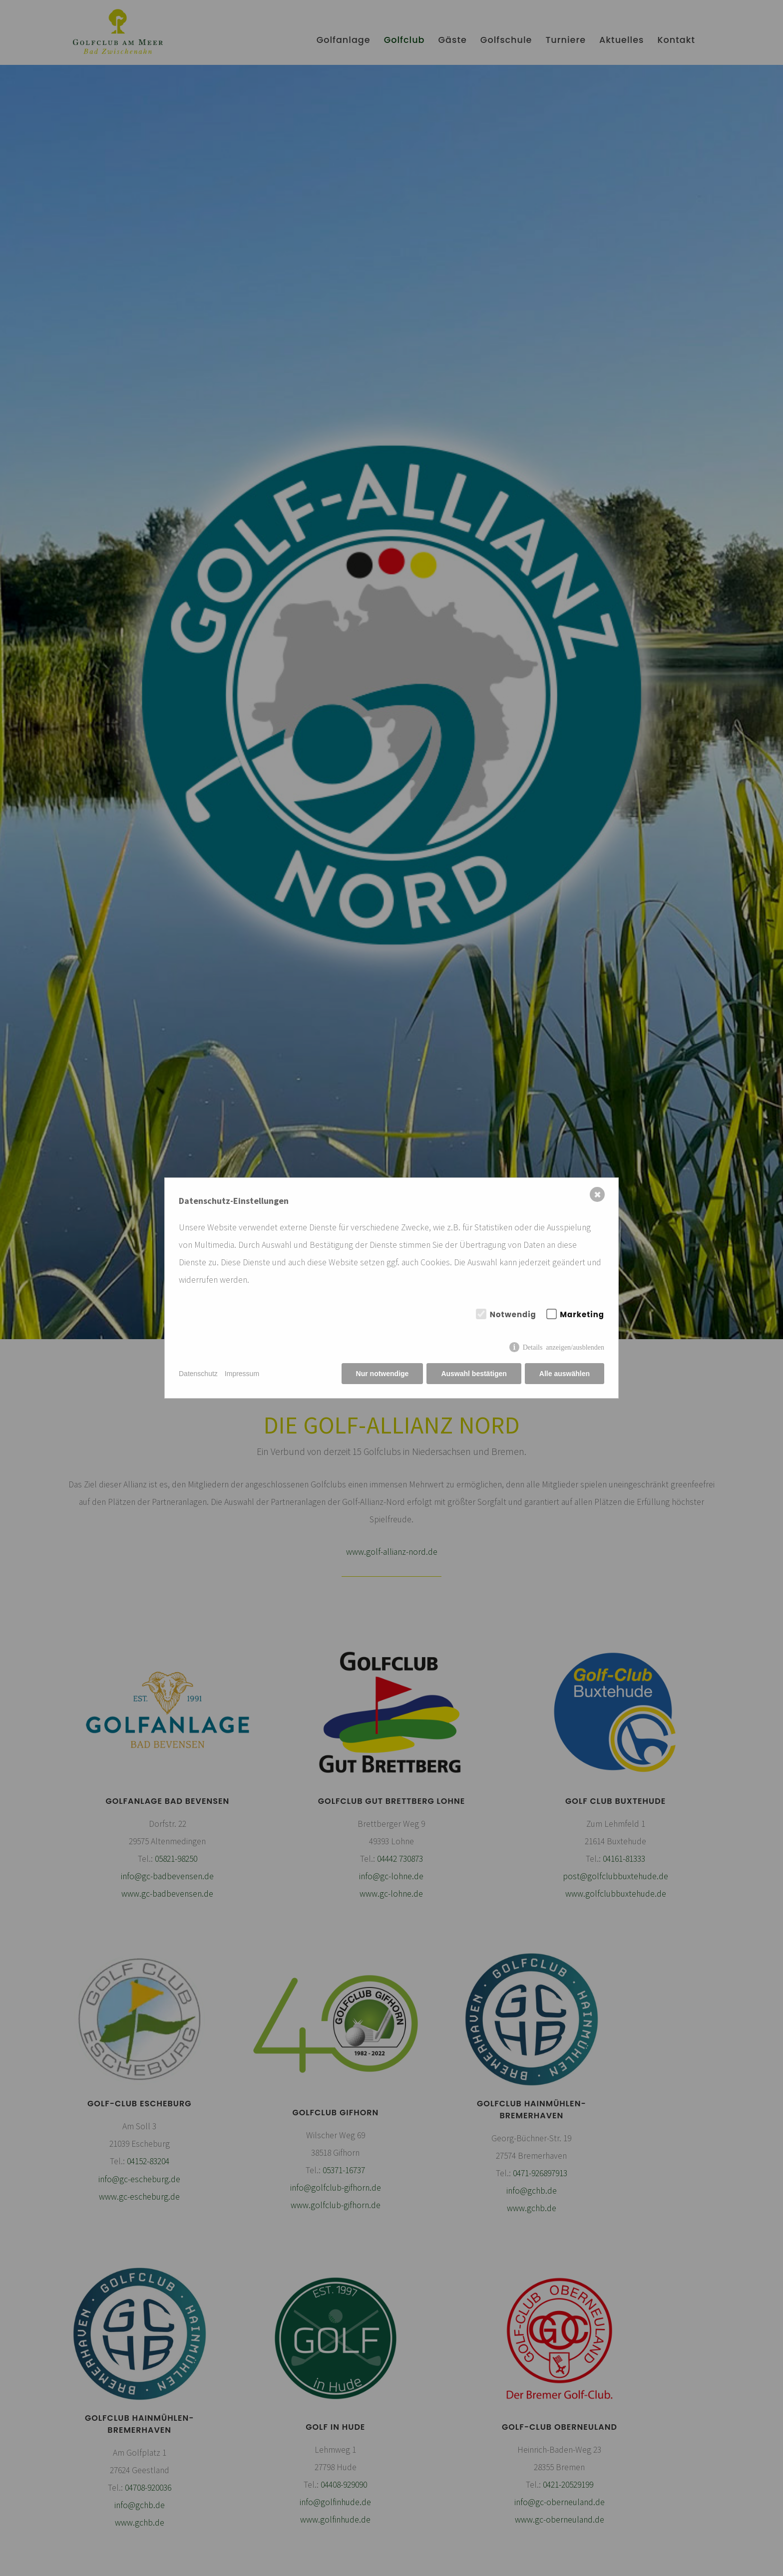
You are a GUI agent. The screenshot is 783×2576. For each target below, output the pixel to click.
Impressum (242, 1374)
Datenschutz (198, 1374)
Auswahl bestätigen (473, 1374)
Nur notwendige (382, 1374)
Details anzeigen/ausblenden (563, 1346)
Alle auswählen (564, 1374)
